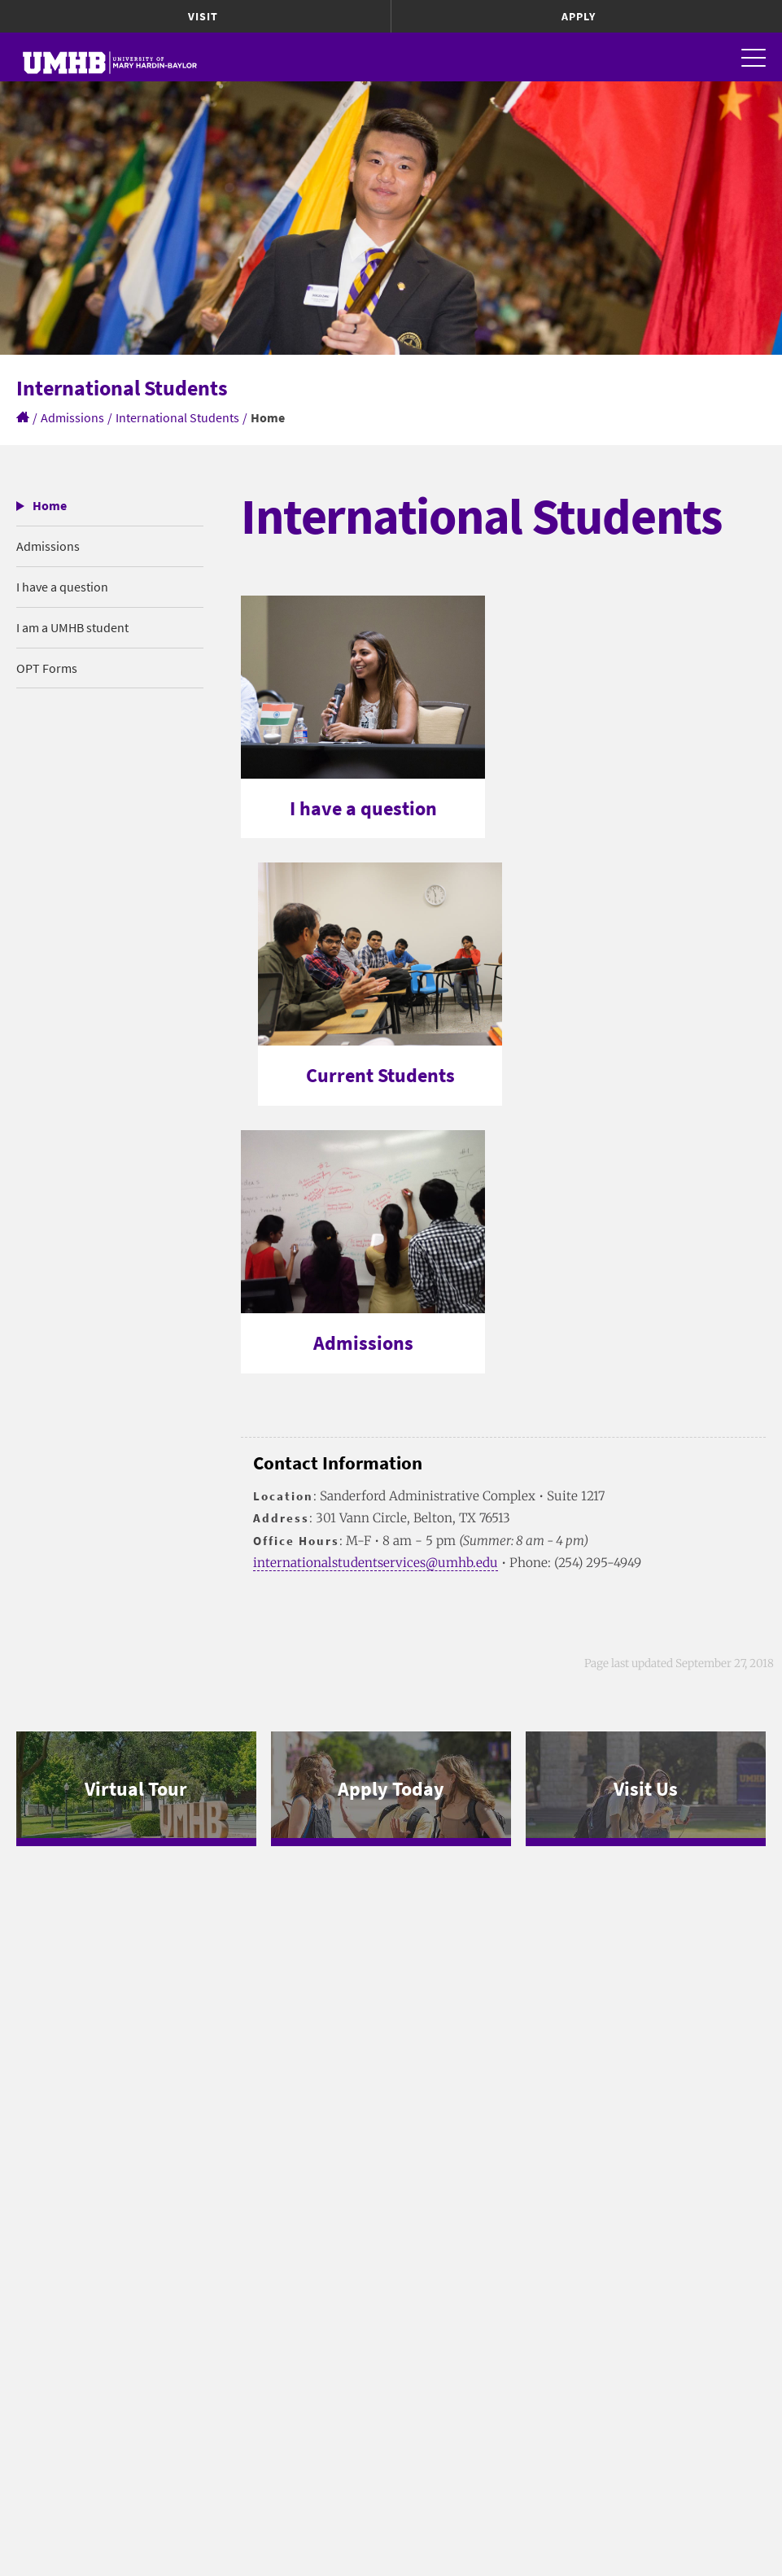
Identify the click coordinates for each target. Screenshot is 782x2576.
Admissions (72, 417)
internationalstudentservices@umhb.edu (375, 1562)
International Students (177, 417)
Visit (203, 16)
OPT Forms (46, 668)
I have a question (62, 587)
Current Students (380, 1075)
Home (50, 505)
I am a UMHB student (72, 627)
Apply (578, 16)
